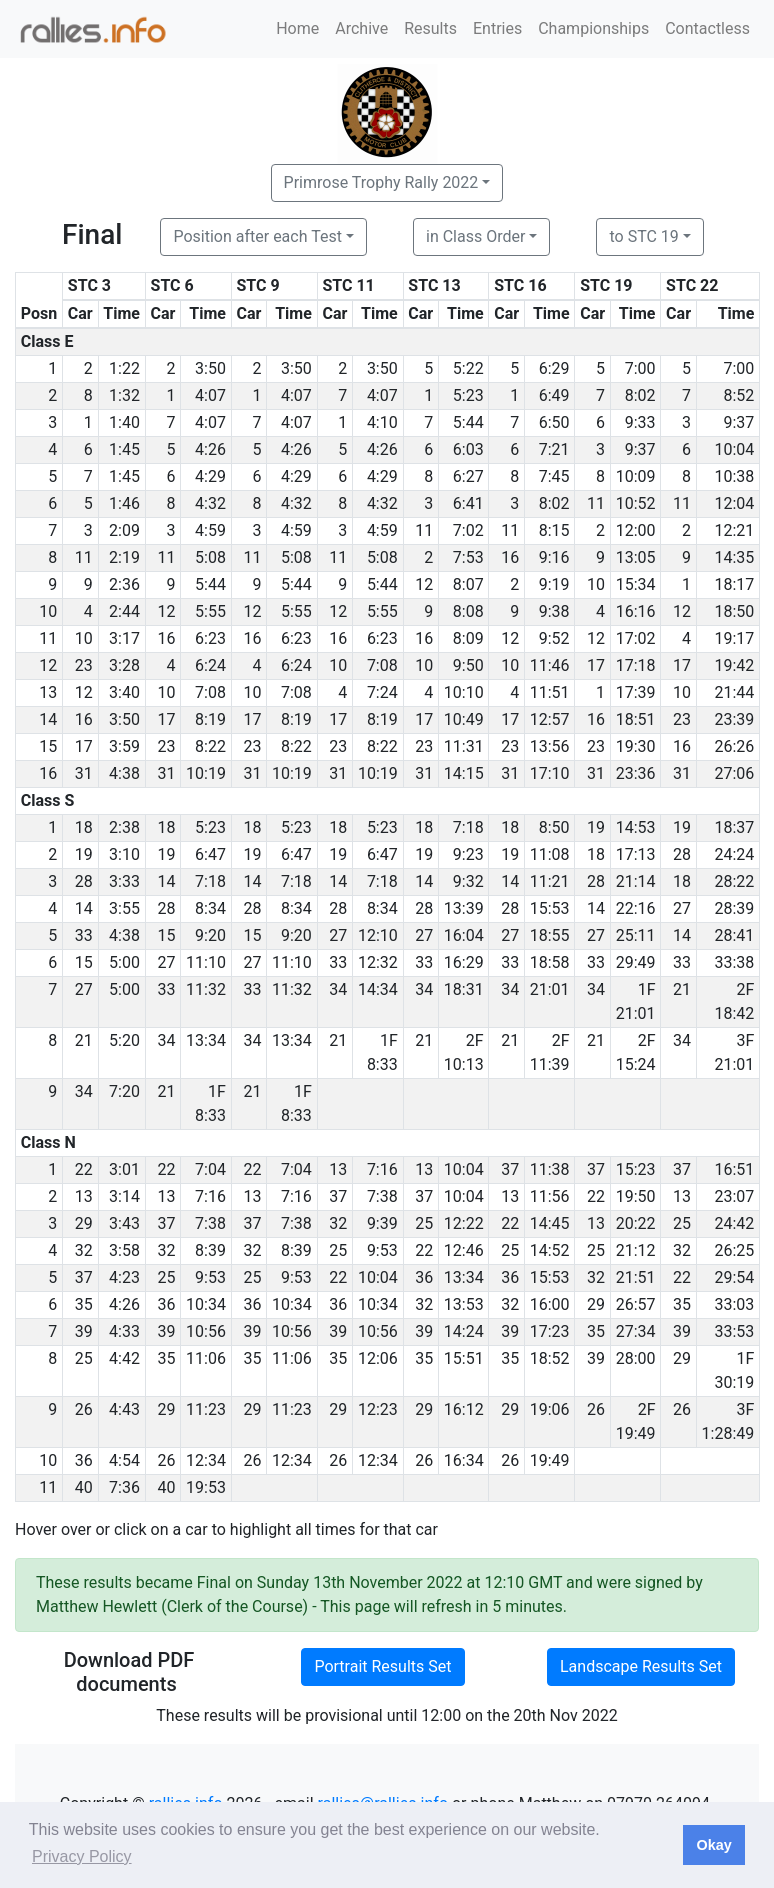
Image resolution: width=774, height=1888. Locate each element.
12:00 (636, 530)
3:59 (124, 746)
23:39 (734, 719)
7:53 (468, 557)
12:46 (464, 1250)
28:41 (734, 935)
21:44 (734, 692)
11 (596, 503)
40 (84, 1487)
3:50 (210, 368)
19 (596, 827)
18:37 (734, 827)
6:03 (468, 449)
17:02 (636, 638)
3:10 (124, 854)
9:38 (554, 611)
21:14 (636, 881)
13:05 (636, 557)
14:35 (734, 557)
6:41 (468, 503)
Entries (497, 28)
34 (338, 989)
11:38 (550, 1169)
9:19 (554, 584)
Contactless (707, 28)
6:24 (210, 665)
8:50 (554, 827)
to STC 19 (643, 236)
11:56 (550, 1196)
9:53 (382, 1250)
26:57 (636, 1304)
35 (84, 1304)
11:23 (206, 1409)
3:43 (124, 1223)
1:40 (124, 422)
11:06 (206, 1358)
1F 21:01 (636, 1001)
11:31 (464, 746)
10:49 (464, 719)
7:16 (382, 1169)
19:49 (550, 1460)
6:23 (210, 638)
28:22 (734, 881)
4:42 (124, 1358)
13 (338, 1169)
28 (682, 854)
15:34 (636, 584)
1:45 (124, 449)
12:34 (206, 1460)
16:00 (550, 1304)
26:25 (734, 1250)
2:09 (124, 530)
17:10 (550, 773)
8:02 (640, 395)
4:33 (124, 1331)
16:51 (734, 1169)
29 (84, 1223)
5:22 (468, 368)
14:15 (464, 773)
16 (510, 557)
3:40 (124, 692)
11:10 (206, 962)
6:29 (554, 368)
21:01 (550, 989)
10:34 (206, 1304)
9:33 (640, 422)
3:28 (124, 665)
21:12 (636, 1250)
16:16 (636, 611)
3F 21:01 (734, 1052)
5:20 (124, 1040)
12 (424, 584)
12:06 (378, 1358)
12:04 (734, 503)
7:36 (124, 1487)
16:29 (464, 962)
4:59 (210, 530)
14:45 (550, 1223)
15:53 (550, 908)
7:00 (640, 368)
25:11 (636, 935)
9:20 (210, 935)
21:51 (636, 1277)
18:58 (550, 962)
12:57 (550, 719)
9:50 (468, 665)
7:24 (382, 692)
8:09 (468, 638)
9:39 (382, 1223)
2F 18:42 (734, 1001)
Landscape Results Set (641, 1666)
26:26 (734, 746)
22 (84, 1169)
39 (84, 1331)
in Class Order (475, 236)
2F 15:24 (636, 1052)
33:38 (734, 962)
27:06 (734, 773)
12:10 (378, 935)
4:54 (124, 1460)
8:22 (210, 746)
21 (682, 989)
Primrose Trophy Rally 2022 (381, 182)
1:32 (124, 395)
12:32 (378, 962)
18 (84, 827)
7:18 (468, 827)
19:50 (636, 1196)
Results (430, 28)
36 (424, 1277)
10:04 (734, 449)
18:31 (464, 989)
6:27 (468, 476)
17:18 (636, 665)
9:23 (468, 854)
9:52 (554, 638)
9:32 (468, 881)
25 (424, 1223)
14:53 (636, 827)
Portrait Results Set (382, 1666)
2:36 (124, 584)
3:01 (124, 1169)
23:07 (734, 1196)
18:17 (734, 584)
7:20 (124, 1091)
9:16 (554, 557)
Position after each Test (257, 236)
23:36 (636, 773)
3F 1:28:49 (728, 1421)
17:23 (550, 1331)
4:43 (124, 1409)
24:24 (734, 854)
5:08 (210, 557)
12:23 (378, 1409)
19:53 (206, 1487)
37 (510, 1169)
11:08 (550, 854)
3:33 (124, 881)
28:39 (734, 908)
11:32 (206, 989)
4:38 (124, 773)
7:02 (468, 530)
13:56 (550, 746)
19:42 (734, 665)
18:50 (734, 611)
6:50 (554, 422)
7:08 (382, 665)
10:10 (464, 692)
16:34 (464, 1460)
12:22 (464, 1223)
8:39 (210, 1250)
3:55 (124, 908)
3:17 (124, 638)
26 (84, 1409)
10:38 (734, 476)
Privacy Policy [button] (82, 1856)
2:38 (124, 827)
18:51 (636, 719)
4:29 (210, 476)
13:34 (206, 1040)
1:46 (124, 503)
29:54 (734, 1277)
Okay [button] (713, 1845)
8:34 (210, 908)
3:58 (124, 1250)
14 (166, 881)
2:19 (124, 557)
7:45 (554, 476)
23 (84, 665)
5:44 (468, 422)
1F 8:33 (382, 1052)
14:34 (378, 989)
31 (84, 773)
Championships (593, 28)
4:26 (210, 449)
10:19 (206, 773)
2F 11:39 (550, 1052)
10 (596, 584)
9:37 (738, 422)
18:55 (550, 935)
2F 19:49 (636, 1421)
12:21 (734, 530)
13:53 (464, 1304)
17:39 (636, 692)
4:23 (124, 1277)
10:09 (636, 476)
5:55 (210, 611)
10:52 (636, 503)
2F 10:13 (464, 1052)
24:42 (734, 1223)
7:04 (210, 1169)
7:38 (382, 1196)
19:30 (636, 746)
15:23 (636, 1169)
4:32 (210, 503)
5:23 (468, 395)
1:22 (124, 368)
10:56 (206, 1331)
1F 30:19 (734, 1370)
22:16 (636, 908)
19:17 (734, 638)
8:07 (468, 584)
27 (682, 908)
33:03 (734, 1304)
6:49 (554, 395)
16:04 (464, 935)
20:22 (636, 1223)
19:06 (550, 1409)
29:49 (636, 962)
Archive (361, 28)
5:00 (124, 962)
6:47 (210, 854)
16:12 (464, 1409)
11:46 (550, 665)
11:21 (550, 881)
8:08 (468, 611)
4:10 (382, 422)
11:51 (550, 692)
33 (84, 935)
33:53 (734, 1331)
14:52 (550, 1250)
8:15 (554, 530)
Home (297, 28)
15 (166, 935)
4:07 (210, 395)
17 (596, 665)
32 (338, 1223)
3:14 (124, 1196)
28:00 (636, 1358)
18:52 (550, 1358)
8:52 (738, 395)
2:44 (124, 611)
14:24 (464, 1331)
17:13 (636, 854)
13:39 (464, 908)
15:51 (464, 1358)
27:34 (636, 1331)
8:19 (210, 719)
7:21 (554, 449)
